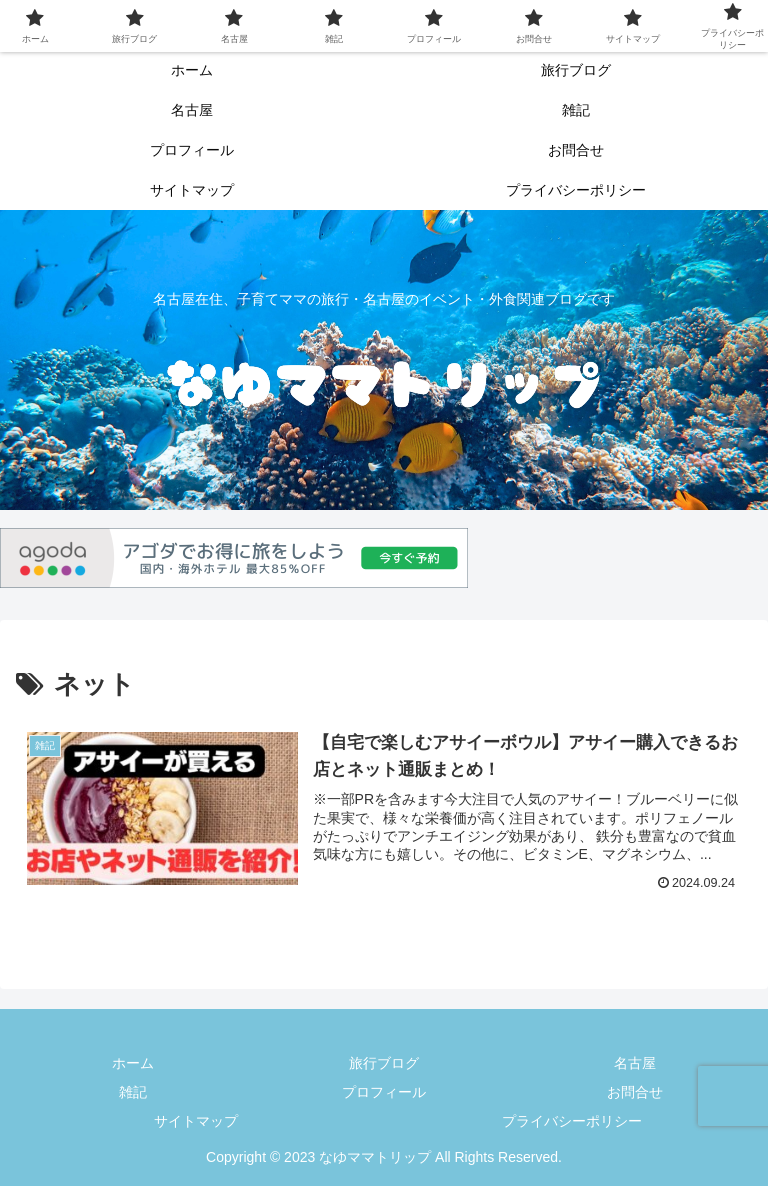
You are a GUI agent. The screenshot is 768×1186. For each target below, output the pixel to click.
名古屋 (635, 1063)
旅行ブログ (384, 1063)
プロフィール (384, 1092)
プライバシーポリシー (572, 1121)
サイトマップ (196, 1121)
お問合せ (635, 1092)
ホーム (133, 1063)
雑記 (133, 1092)
